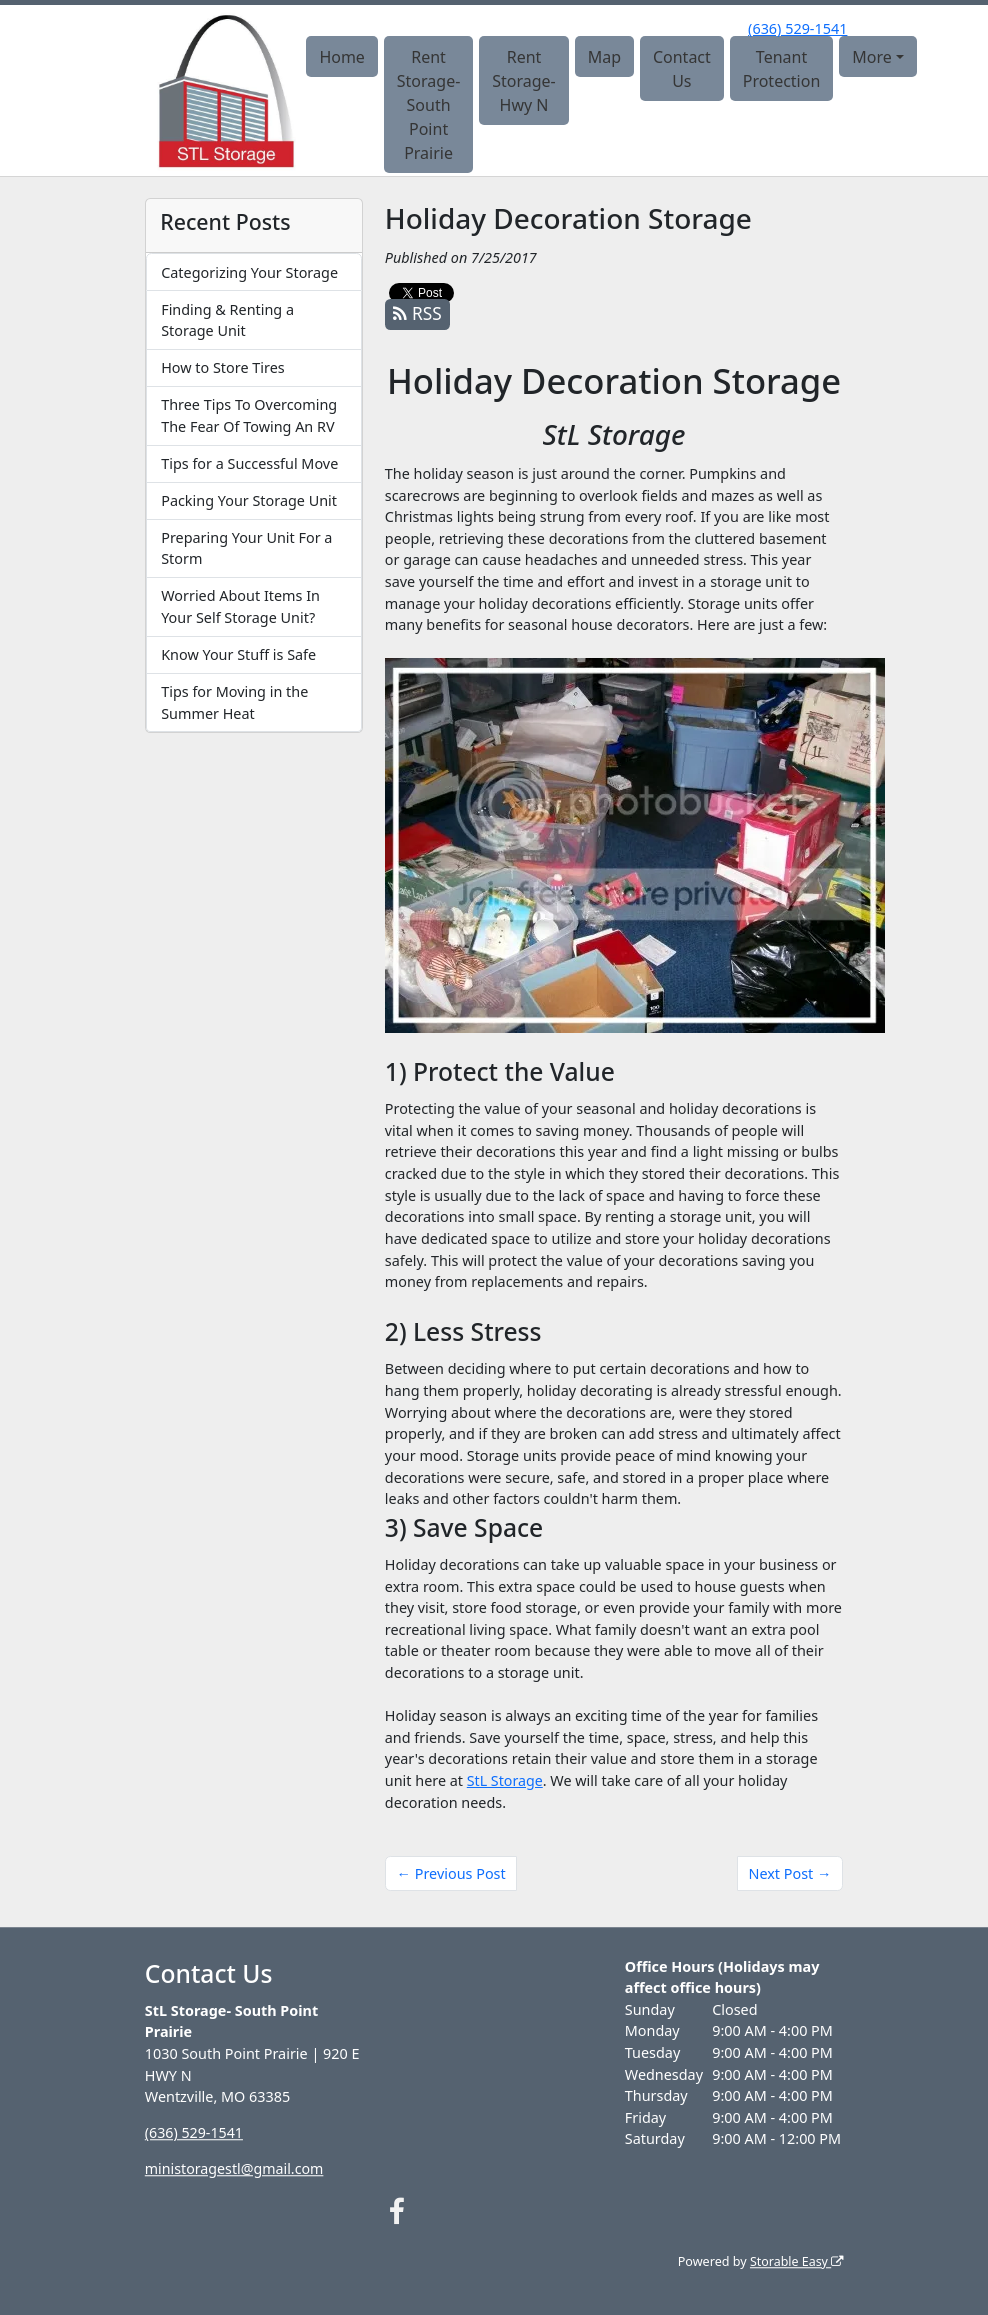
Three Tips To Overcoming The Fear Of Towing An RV (249, 415)
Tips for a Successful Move (249, 463)
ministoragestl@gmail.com (235, 2168)
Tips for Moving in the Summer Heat (234, 702)
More (872, 57)
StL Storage (505, 1780)
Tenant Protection (782, 69)
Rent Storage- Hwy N (524, 81)
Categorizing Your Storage (249, 272)
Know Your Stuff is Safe (238, 654)
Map (604, 57)
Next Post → (789, 1873)
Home (342, 57)
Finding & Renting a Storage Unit (227, 320)
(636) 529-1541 (797, 28)
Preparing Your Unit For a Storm (246, 548)
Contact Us (682, 69)
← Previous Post (451, 1873)
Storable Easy (795, 2261)
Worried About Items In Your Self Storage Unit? (240, 606)
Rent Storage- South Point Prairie (429, 105)
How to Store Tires (222, 367)
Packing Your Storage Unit (249, 500)
